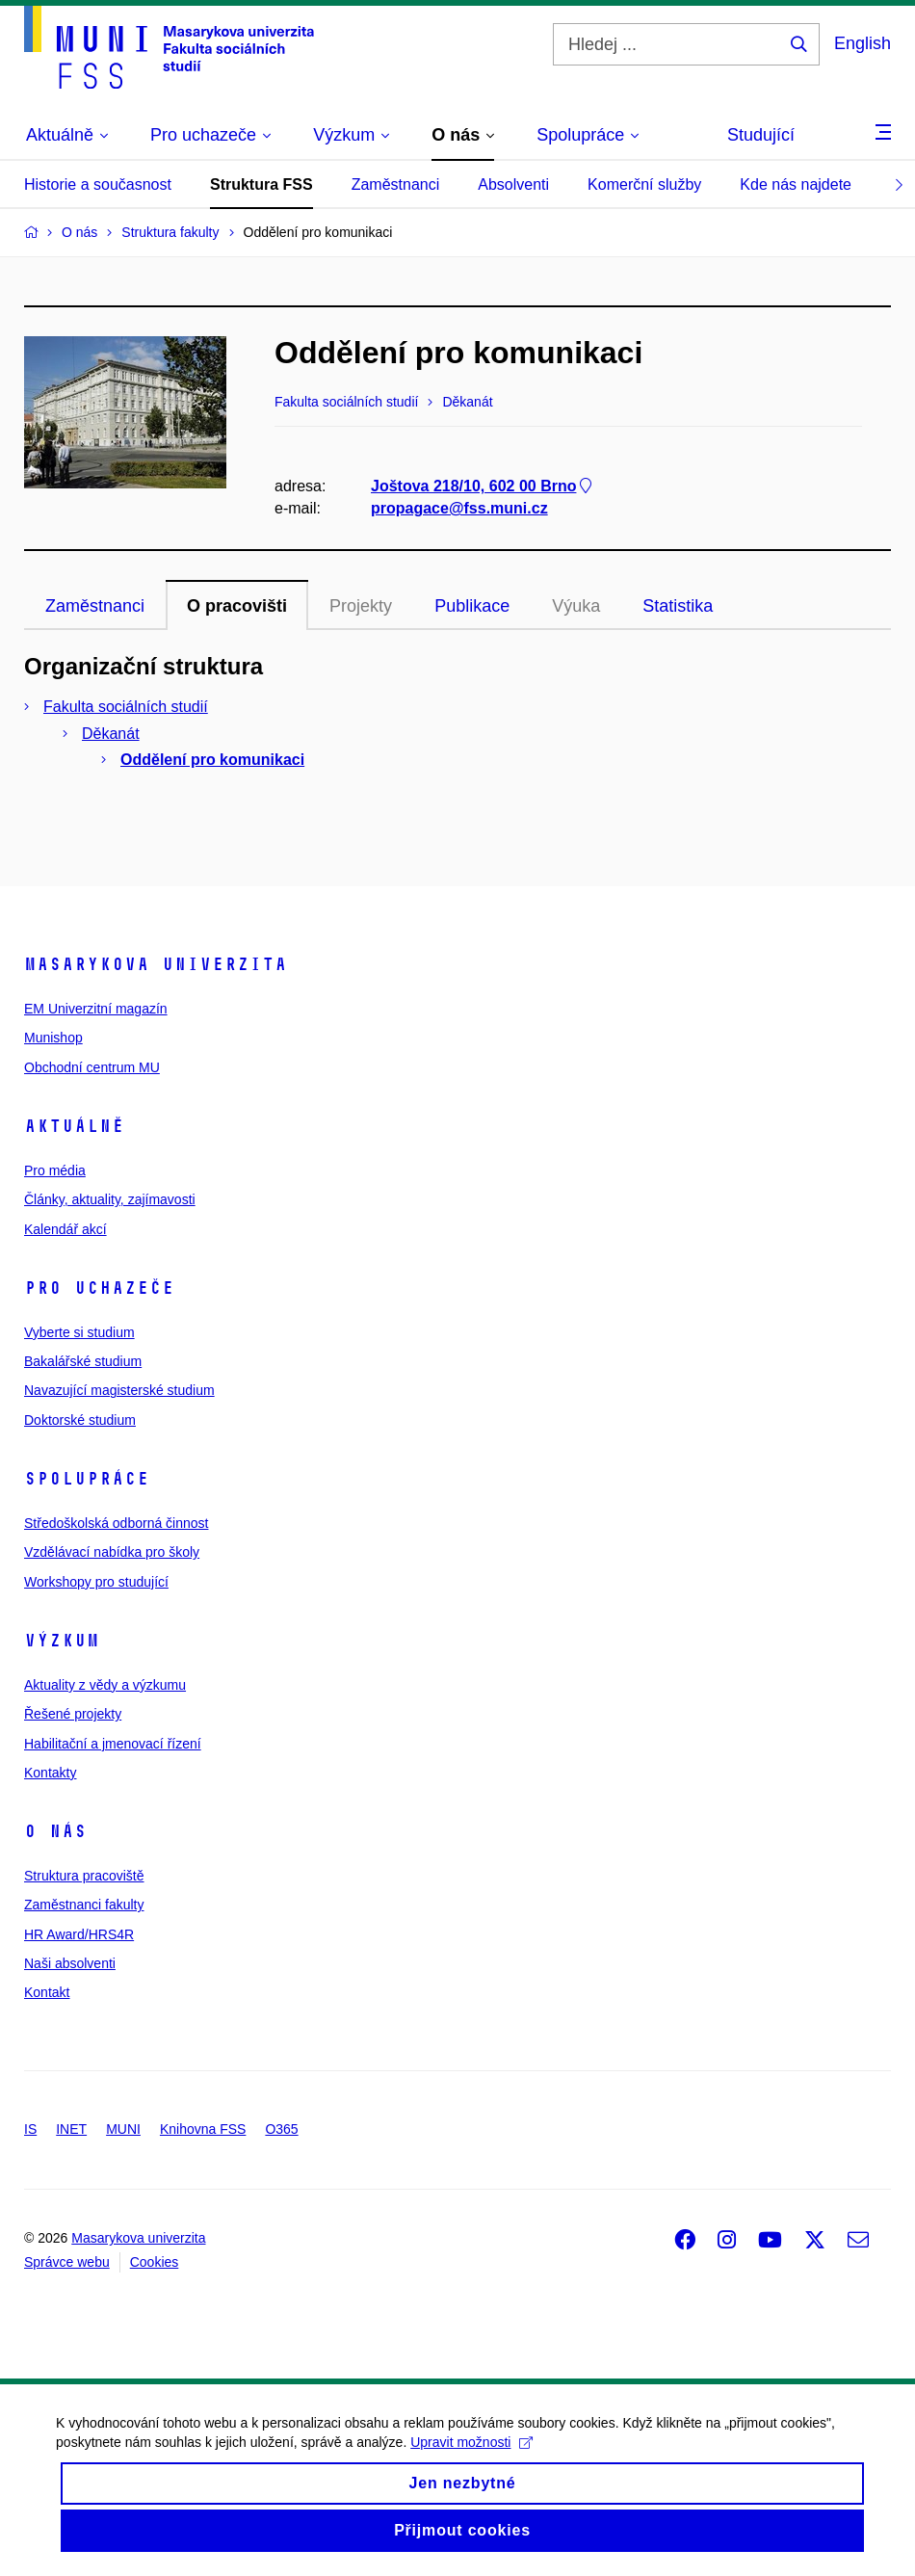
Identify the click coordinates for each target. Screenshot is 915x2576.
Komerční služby (644, 184)
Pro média (55, 1170)
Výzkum (61, 1640)
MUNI (123, 2129)
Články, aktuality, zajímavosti (110, 1199)
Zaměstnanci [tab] (94, 606)
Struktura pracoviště (84, 1875)
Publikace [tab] (472, 606)
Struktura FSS (261, 184)
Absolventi (513, 184)
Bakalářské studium (83, 1361)
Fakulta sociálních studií (125, 706)
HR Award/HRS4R (79, 1934)
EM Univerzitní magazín (96, 1008)
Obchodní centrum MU (92, 1067)
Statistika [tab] (677, 606)
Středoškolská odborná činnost (116, 1523)
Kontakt (46, 1992)
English (862, 43)
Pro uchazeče (99, 1288)
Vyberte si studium (79, 1332)
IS (30, 2129)
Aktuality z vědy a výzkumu (105, 1685)
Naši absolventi (70, 1963)
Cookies (154, 2262)
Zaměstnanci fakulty (84, 1904)
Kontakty (50, 1772)
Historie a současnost (97, 184)
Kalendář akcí (65, 1229)
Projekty (360, 606)
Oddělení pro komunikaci (212, 759)
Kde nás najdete (795, 184)
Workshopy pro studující (96, 1582)
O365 (281, 2129)
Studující (761, 135)
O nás (55, 1831)
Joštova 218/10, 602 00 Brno (483, 487)
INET (71, 2129)
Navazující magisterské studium (119, 1390)
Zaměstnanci (396, 184)
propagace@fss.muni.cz (459, 509)
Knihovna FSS (203, 2129)
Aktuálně (74, 1126)
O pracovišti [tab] (237, 606)
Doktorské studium (80, 1420)
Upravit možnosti (473, 2460)
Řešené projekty (72, 1714)
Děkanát (111, 733)
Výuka (576, 606)
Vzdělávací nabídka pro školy (111, 1552)
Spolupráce (86, 1478)
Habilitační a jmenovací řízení (112, 1743)
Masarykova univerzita (155, 964)
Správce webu (67, 2262)
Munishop (53, 1037)
